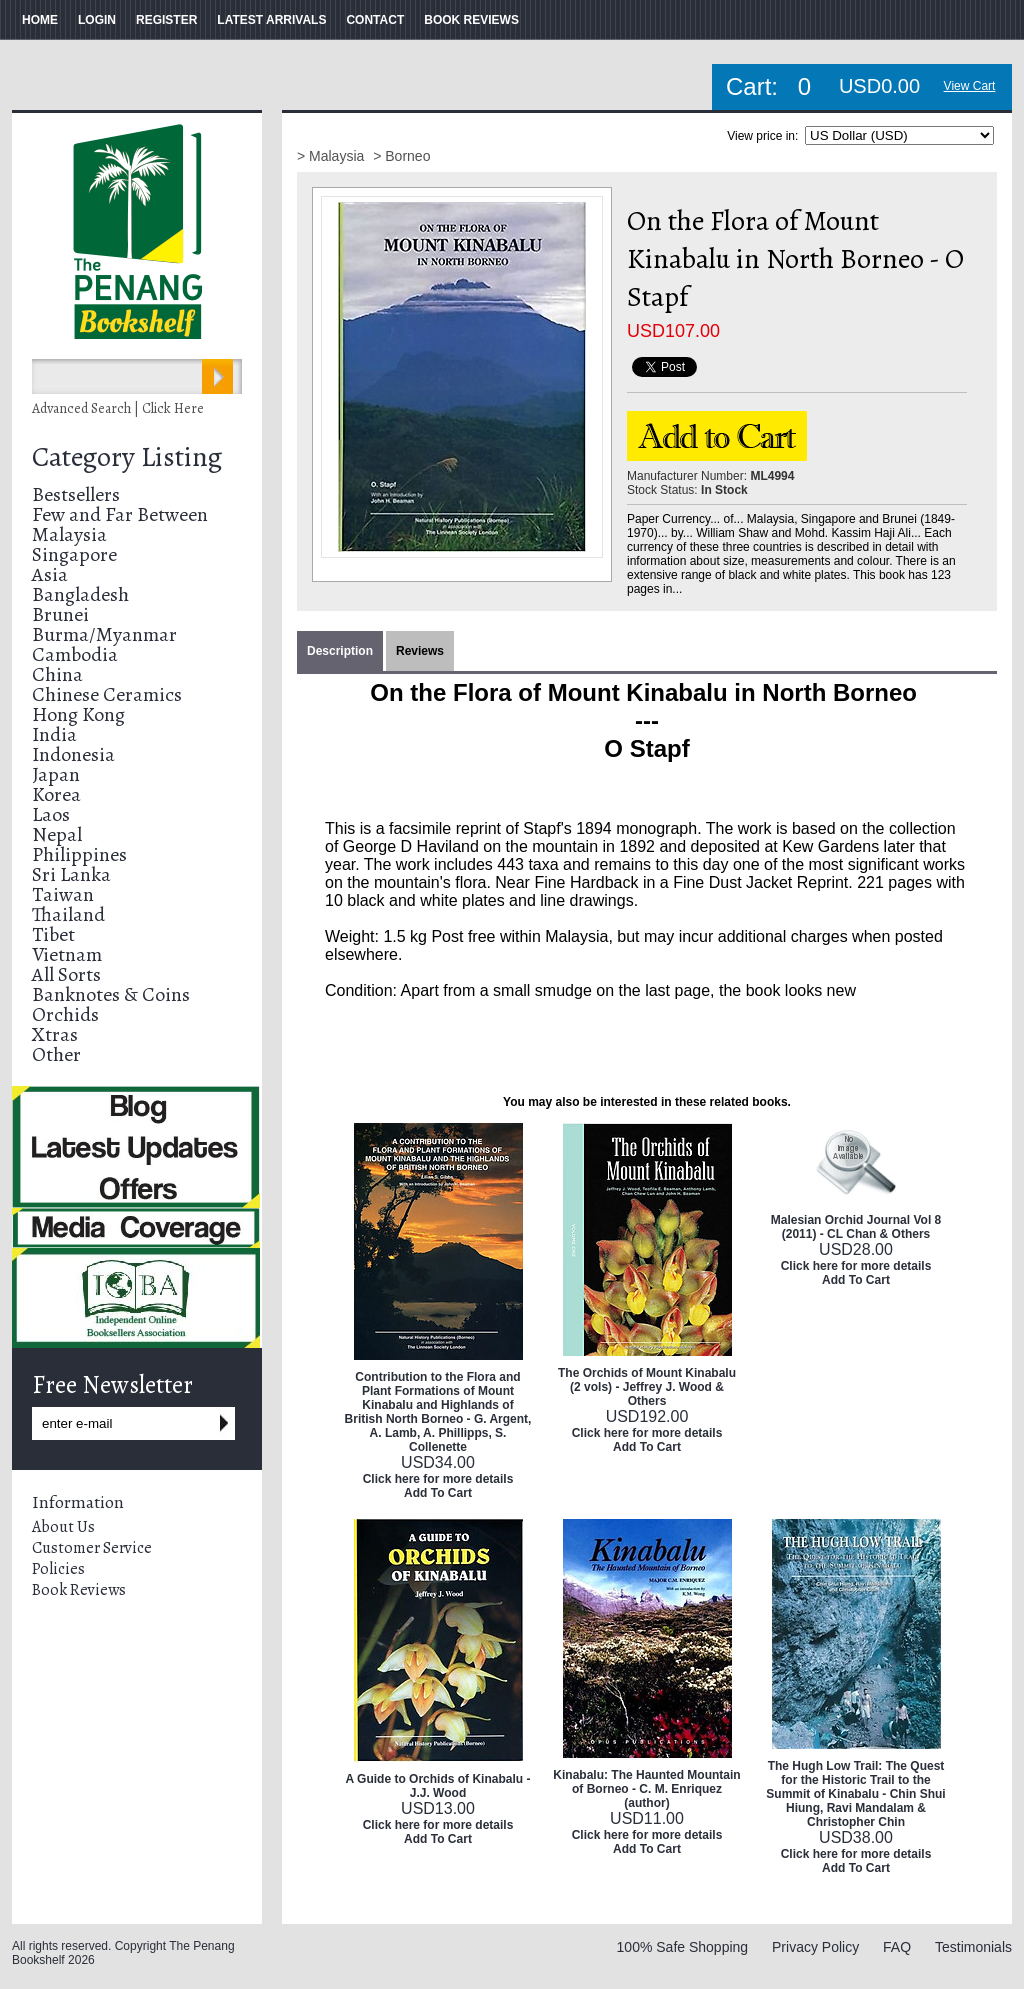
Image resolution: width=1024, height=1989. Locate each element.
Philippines (79, 854)
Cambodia (75, 654)
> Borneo (401, 156)
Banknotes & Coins (111, 994)
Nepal (57, 834)
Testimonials (973, 1947)
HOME (40, 20)
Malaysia (69, 534)
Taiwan (63, 894)
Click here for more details (438, 1479)
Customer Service (92, 1548)
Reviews (420, 651)
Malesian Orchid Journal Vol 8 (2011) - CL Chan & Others (856, 1227)
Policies (58, 1569)
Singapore (74, 554)
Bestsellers (76, 494)
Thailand (68, 914)
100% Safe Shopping (683, 1947)
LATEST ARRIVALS (271, 20)
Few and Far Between (120, 514)
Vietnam (67, 954)
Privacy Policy (815, 1947)
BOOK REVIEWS (471, 20)
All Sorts (66, 974)
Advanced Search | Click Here (118, 408)
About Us (63, 1527)
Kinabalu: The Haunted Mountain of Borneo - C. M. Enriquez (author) (646, 1789)
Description (340, 651)
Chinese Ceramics (107, 694)
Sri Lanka (71, 874)
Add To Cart (438, 1493)
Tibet (53, 934)
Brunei (60, 614)
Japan (56, 774)
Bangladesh (80, 594)
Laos (51, 814)
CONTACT (375, 20)
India (54, 734)
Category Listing (127, 457)
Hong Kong (78, 714)
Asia (50, 574)
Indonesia (73, 754)
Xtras (55, 1034)
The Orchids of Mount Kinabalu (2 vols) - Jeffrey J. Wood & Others (647, 1387)
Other (56, 1054)
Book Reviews (79, 1590)
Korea (56, 794)
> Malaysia (332, 156)
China (57, 674)
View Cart (970, 86)
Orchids (65, 1014)
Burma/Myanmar (104, 634)
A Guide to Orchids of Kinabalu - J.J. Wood (438, 1786)
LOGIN (97, 20)
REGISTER (166, 20)
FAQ (897, 1947)
